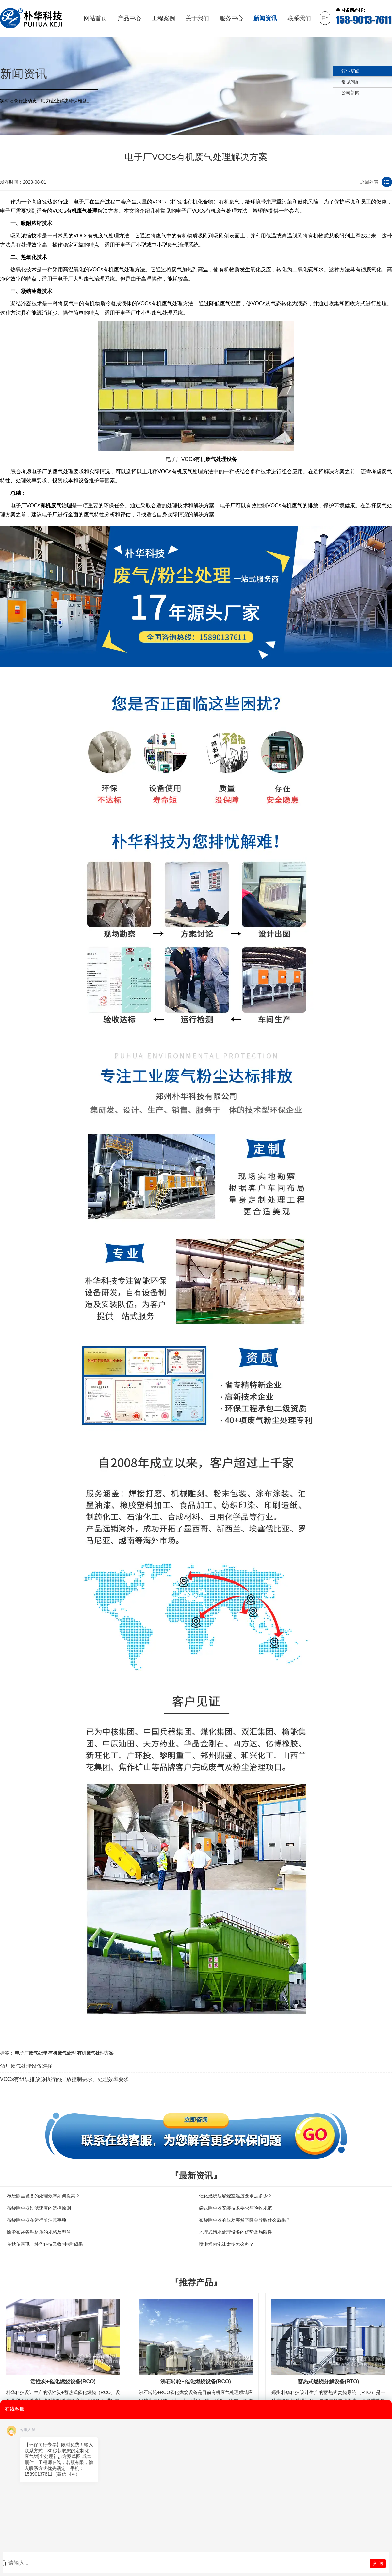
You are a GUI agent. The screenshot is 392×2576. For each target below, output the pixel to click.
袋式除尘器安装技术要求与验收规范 (235, 2208)
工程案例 (163, 18)
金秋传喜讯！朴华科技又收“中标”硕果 (45, 2244)
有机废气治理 (56, 505)
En (325, 18)
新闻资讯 (265, 18)
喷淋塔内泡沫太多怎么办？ (226, 2244)
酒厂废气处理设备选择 (26, 2066)
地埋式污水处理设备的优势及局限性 (235, 2232)
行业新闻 (350, 71)
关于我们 (197, 18)
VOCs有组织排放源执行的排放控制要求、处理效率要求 (64, 2079)
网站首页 (95, 18)
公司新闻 (350, 92)
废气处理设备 (221, 459)
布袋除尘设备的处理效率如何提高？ (43, 2195)
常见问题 (350, 82)
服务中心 (231, 18)
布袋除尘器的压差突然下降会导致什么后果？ (244, 2220)
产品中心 (129, 18)
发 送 (377, 2563)
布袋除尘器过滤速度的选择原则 (39, 2208)
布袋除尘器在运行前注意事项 (36, 2220)
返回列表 (369, 182)
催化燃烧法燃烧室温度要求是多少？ (235, 2195)
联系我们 (299, 18)
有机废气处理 (82, 211)
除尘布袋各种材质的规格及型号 (39, 2232)
